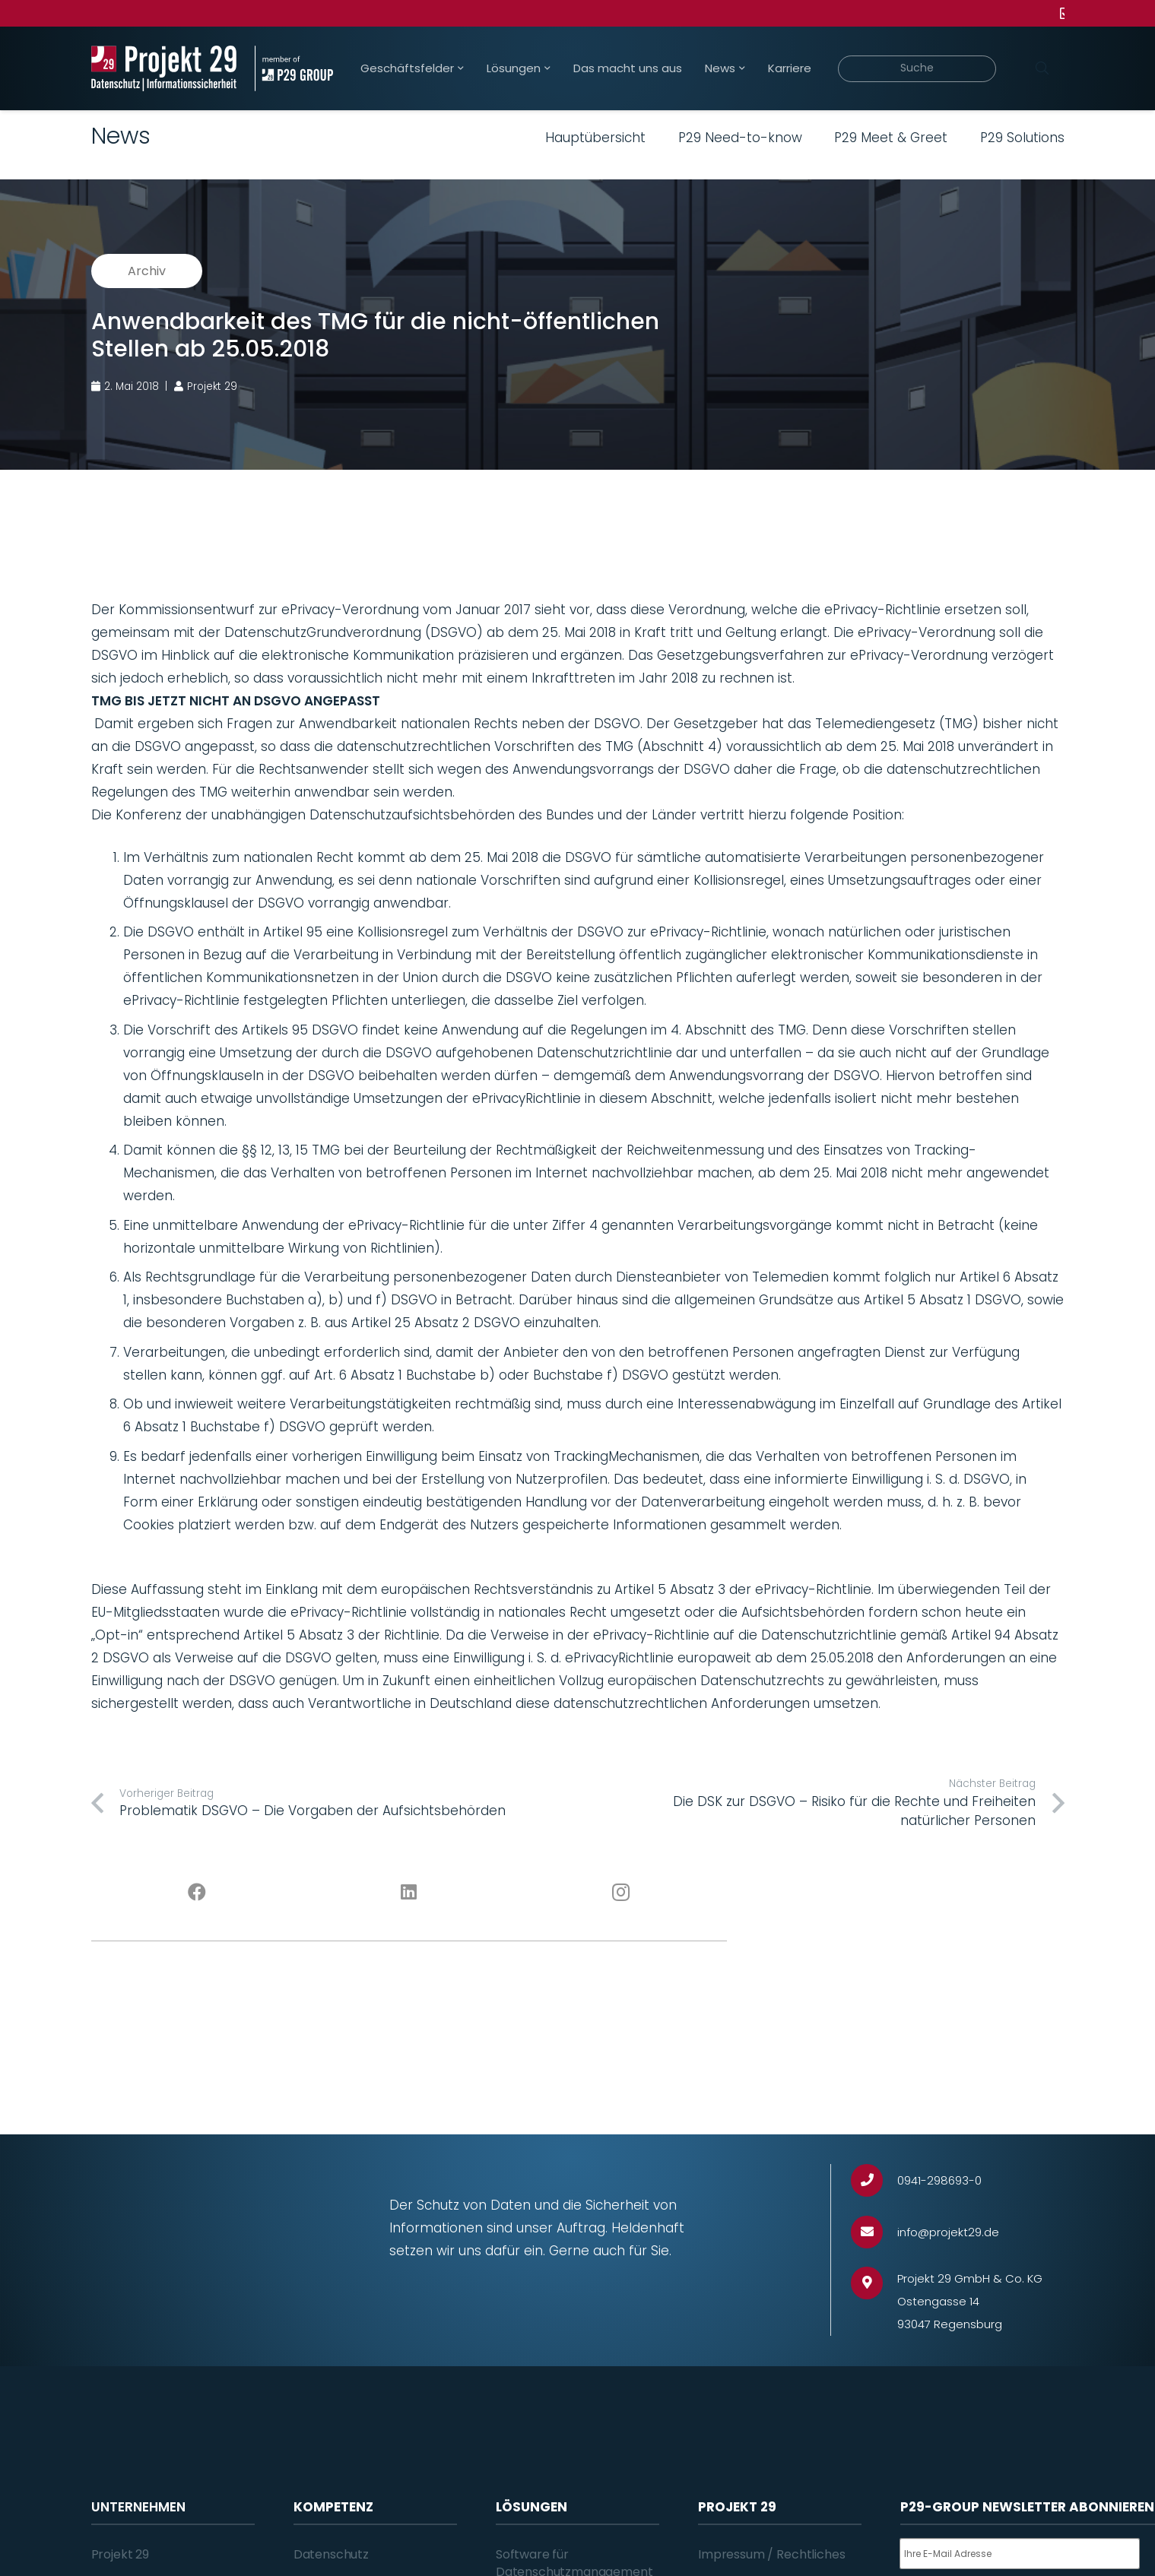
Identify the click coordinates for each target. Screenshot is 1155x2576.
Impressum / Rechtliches (771, 2554)
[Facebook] (197, 1892)
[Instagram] (621, 1892)
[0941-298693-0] (874, 2180)
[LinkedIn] (409, 1892)
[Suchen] (1042, 68)
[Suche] (917, 68)
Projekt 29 (120, 2554)
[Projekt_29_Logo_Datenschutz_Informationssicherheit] (164, 68)
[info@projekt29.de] (874, 2232)
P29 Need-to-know (740, 137)
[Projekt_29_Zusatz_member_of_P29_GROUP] (294, 68)
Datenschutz (331, 2554)
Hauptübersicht (595, 137)
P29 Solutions (1022, 137)
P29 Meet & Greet (890, 137)
